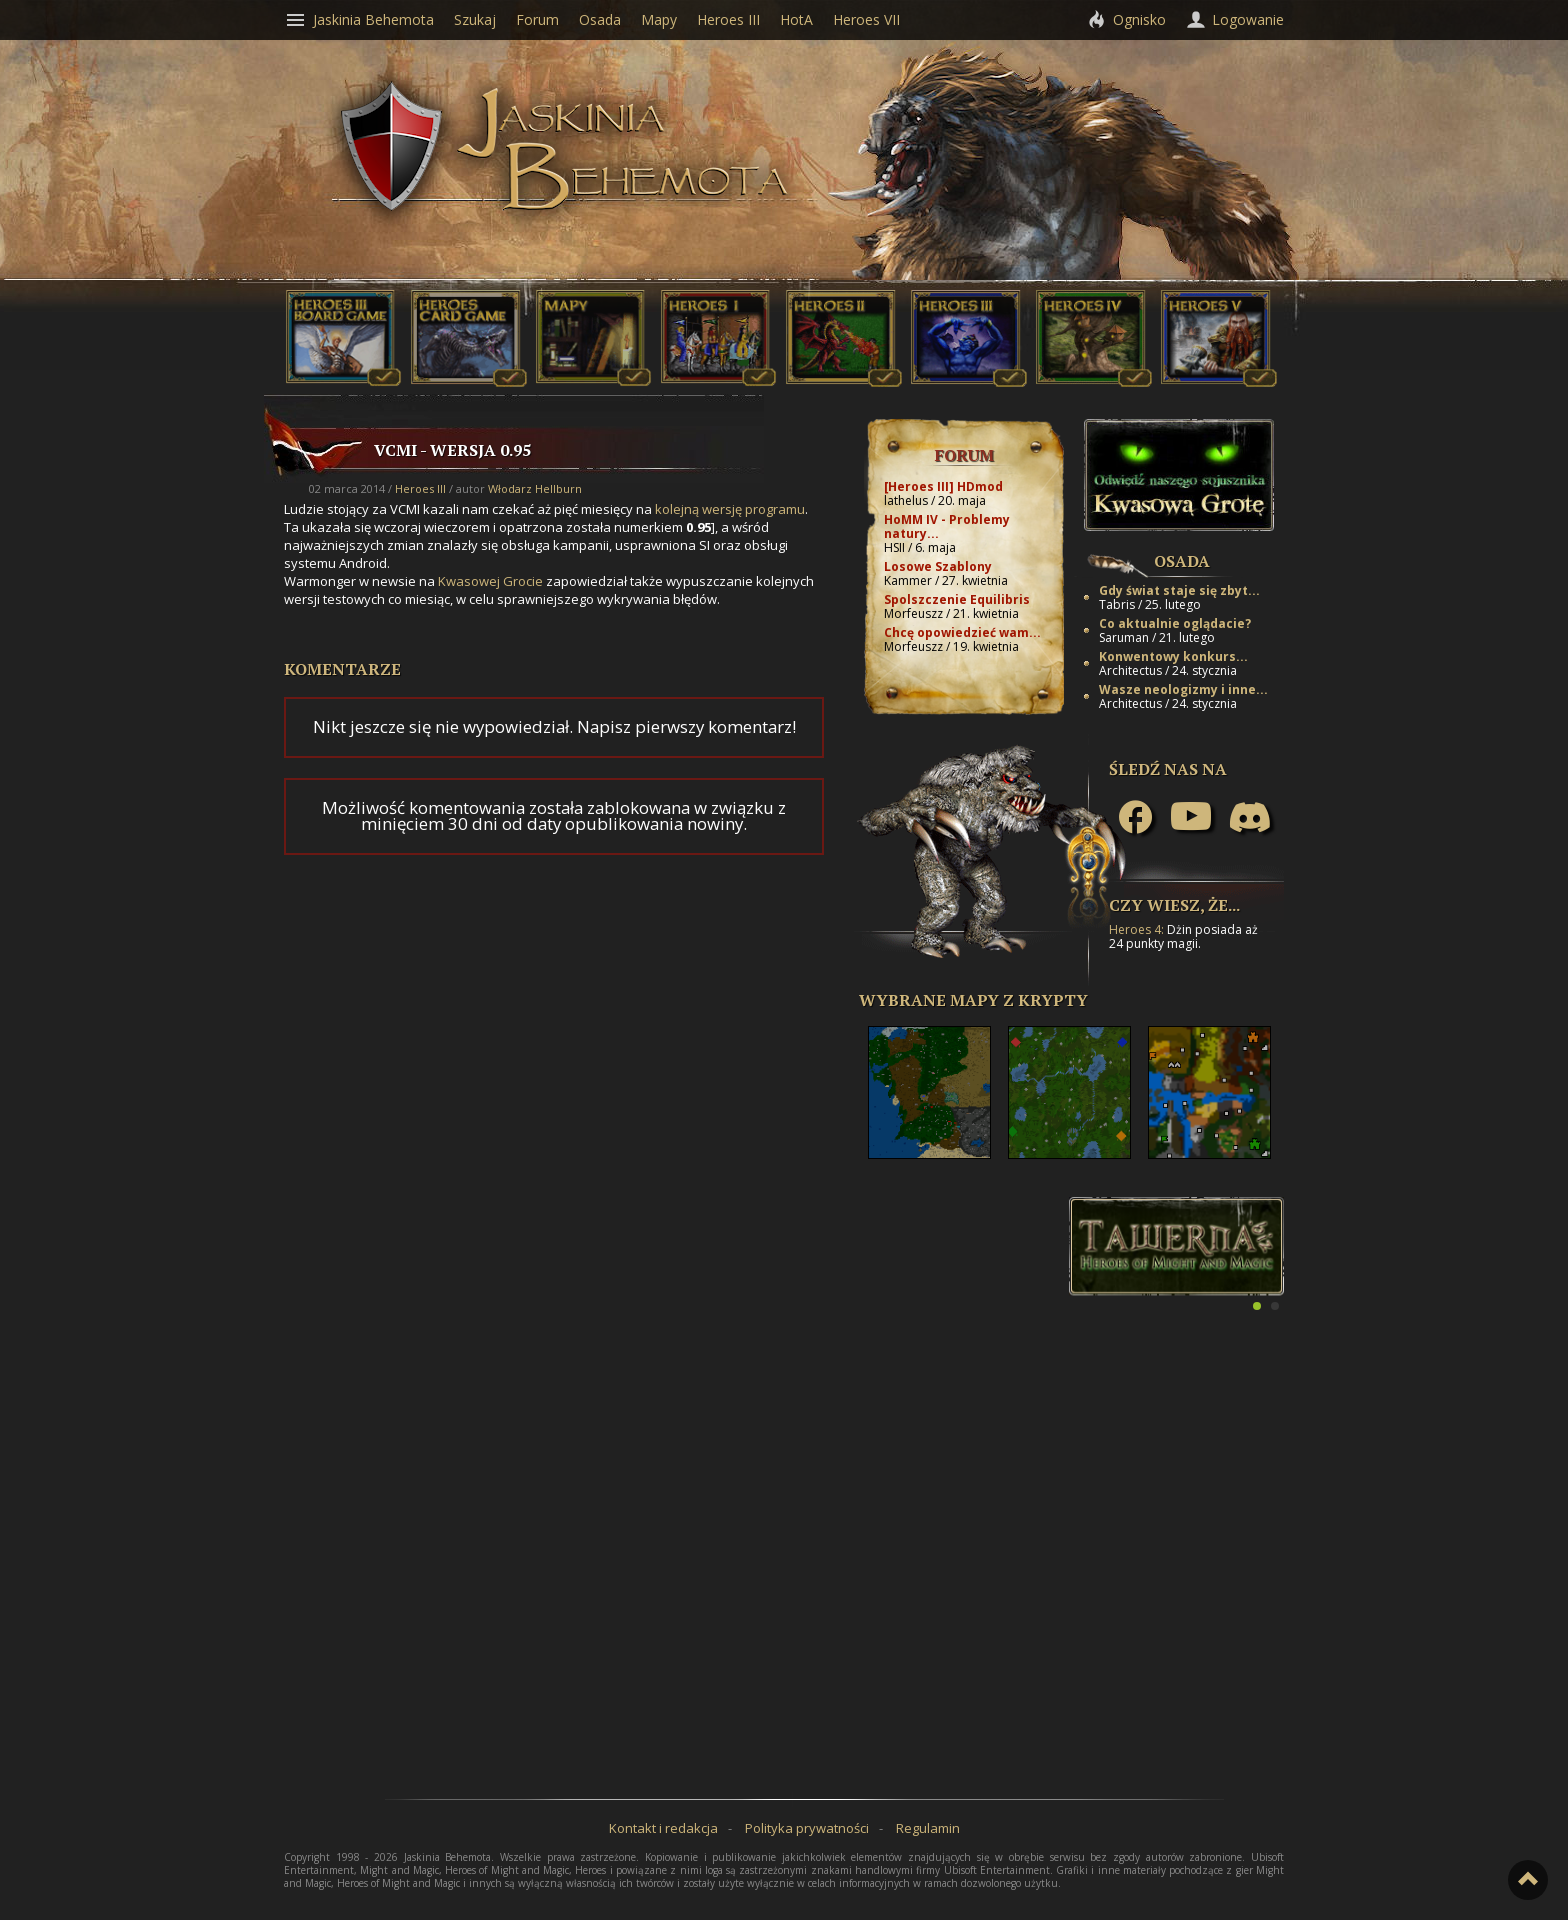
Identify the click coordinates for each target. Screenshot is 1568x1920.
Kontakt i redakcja (663, 1828)
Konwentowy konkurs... (1173, 656)
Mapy (659, 19)
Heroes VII (866, 19)
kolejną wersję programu (730, 509)
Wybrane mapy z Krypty (973, 1000)
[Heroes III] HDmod (943, 486)
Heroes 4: (1136, 929)
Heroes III (420, 488)
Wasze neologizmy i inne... (1183, 689)
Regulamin (928, 1828)
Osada (1182, 561)
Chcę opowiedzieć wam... (962, 632)
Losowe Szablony (938, 566)
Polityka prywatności (807, 1828)
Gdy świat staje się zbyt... (1179, 590)
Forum (964, 455)
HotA (796, 19)
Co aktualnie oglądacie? (1175, 623)
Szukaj (475, 19)
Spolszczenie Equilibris (957, 599)
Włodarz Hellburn (535, 488)
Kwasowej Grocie (490, 581)
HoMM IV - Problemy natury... (947, 526)
